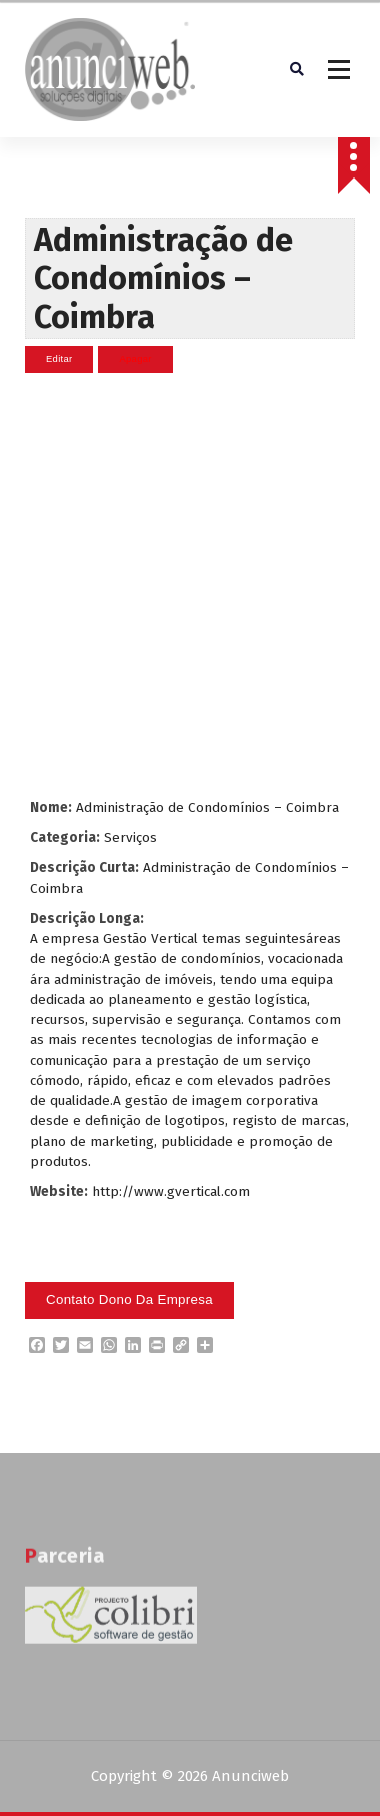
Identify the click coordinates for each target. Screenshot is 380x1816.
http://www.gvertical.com (171, 1190)
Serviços (130, 836)
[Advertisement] (187, 584)
